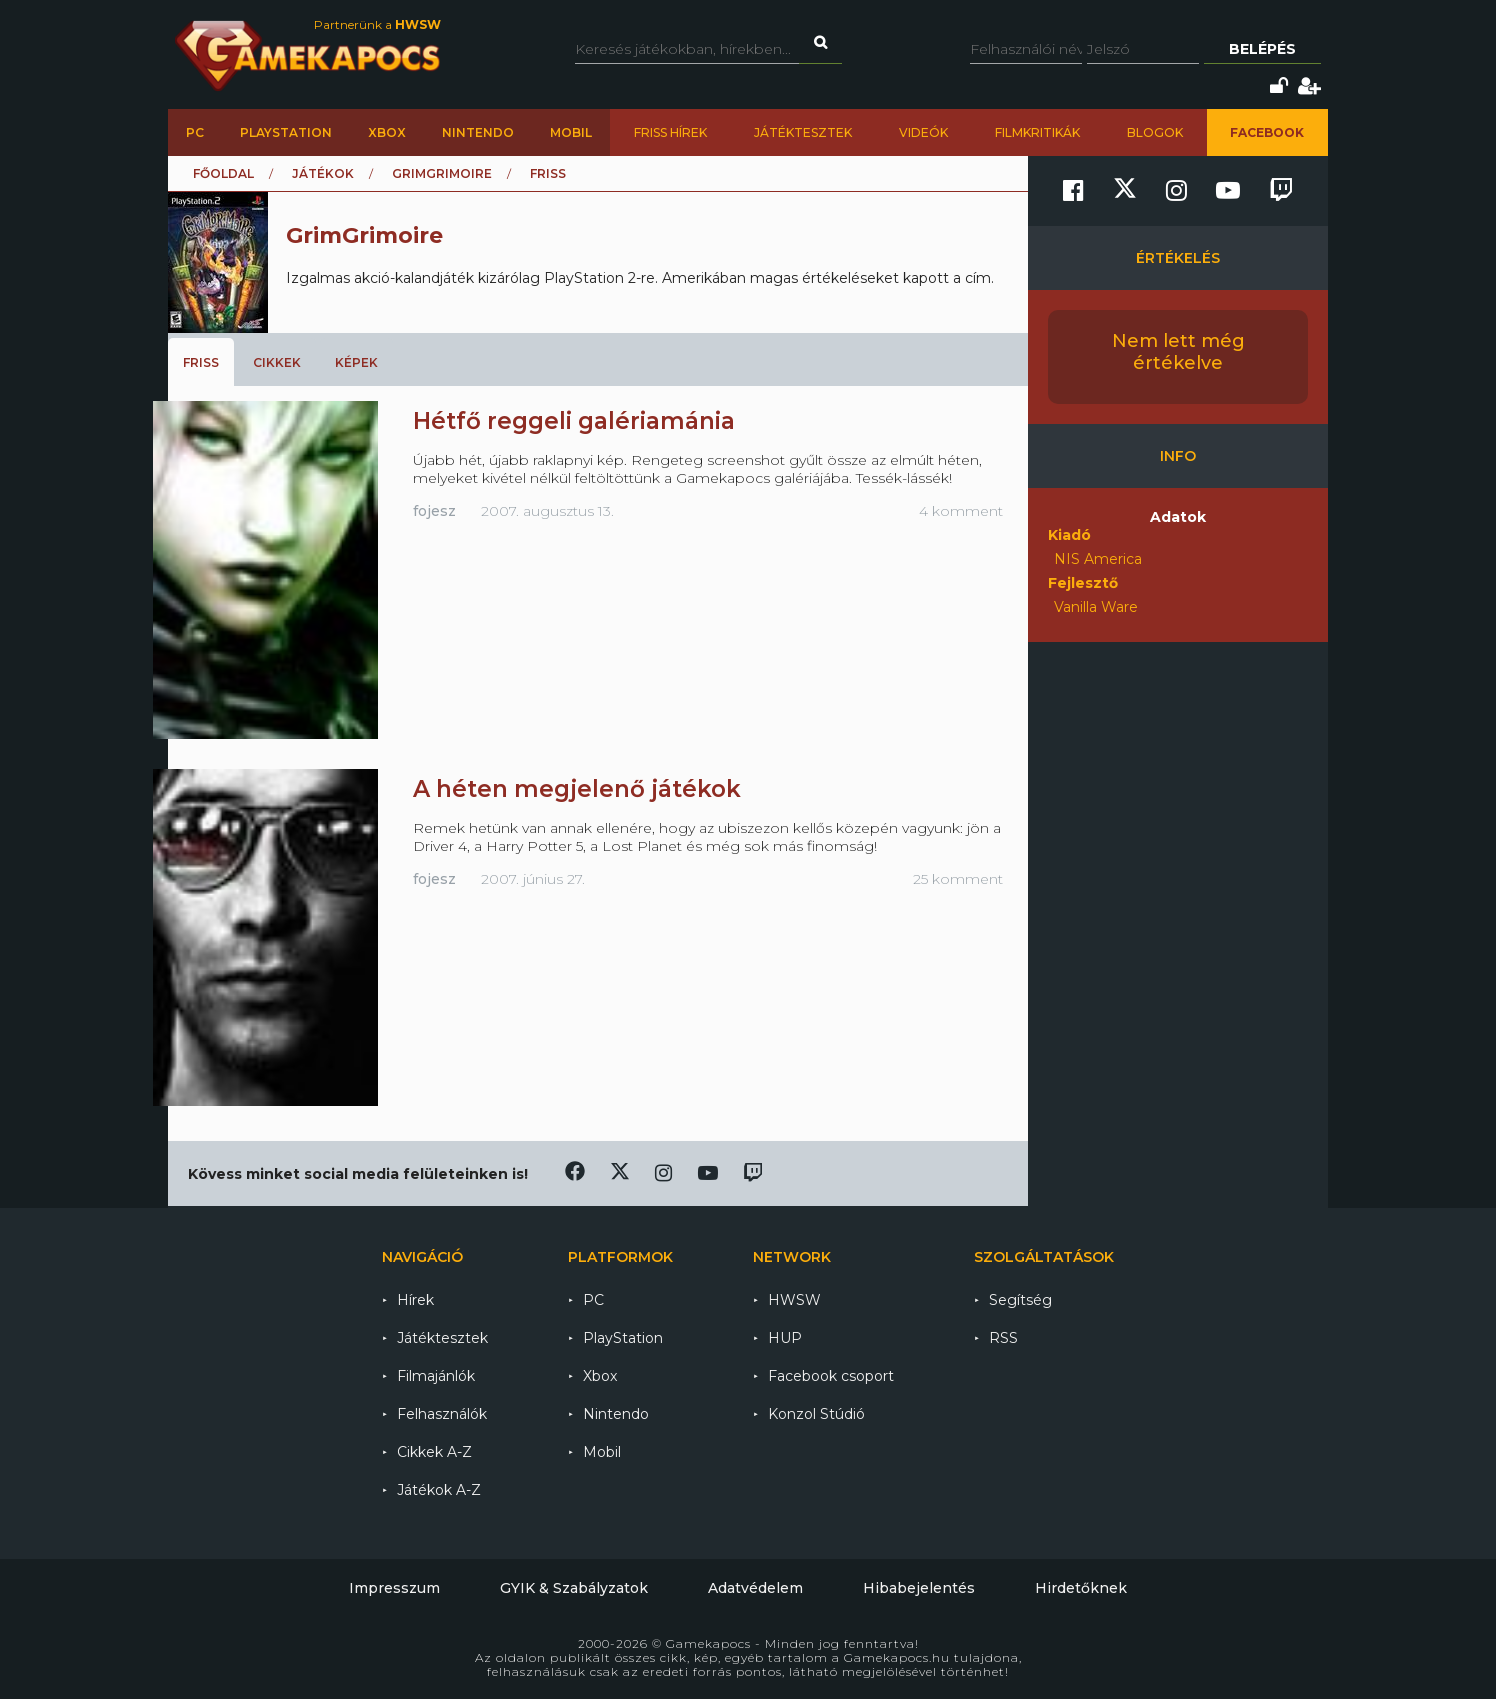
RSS (1003, 1338)
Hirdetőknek (1081, 1588)
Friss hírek (670, 132)
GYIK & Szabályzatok (574, 1588)
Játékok (323, 173)
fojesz (434, 511)
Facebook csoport (831, 1376)
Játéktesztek (803, 132)
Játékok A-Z (439, 1490)
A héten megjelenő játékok (577, 789)
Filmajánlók (436, 1376)
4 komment (961, 511)
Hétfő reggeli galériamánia (574, 421)
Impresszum (394, 1588)
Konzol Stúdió (816, 1414)
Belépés (1262, 49)
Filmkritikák (1037, 132)
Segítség (1020, 1300)
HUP (785, 1338)
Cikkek (277, 362)
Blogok (1155, 132)
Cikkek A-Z (434, 1452)
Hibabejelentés (919, 1588)
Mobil (571, 132)
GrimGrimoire (442, 173)
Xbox (387, 132)
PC (195, 132)
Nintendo (478, 132)
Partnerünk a (377, 24)
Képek (356, 362)
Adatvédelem (755, 1588)
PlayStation (286, 132)
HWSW (794, 1300)
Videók (923, 132)
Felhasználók (442, 1414)
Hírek (415, 1300)
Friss (201, 362)
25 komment (958, 879)
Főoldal (223, 173)
